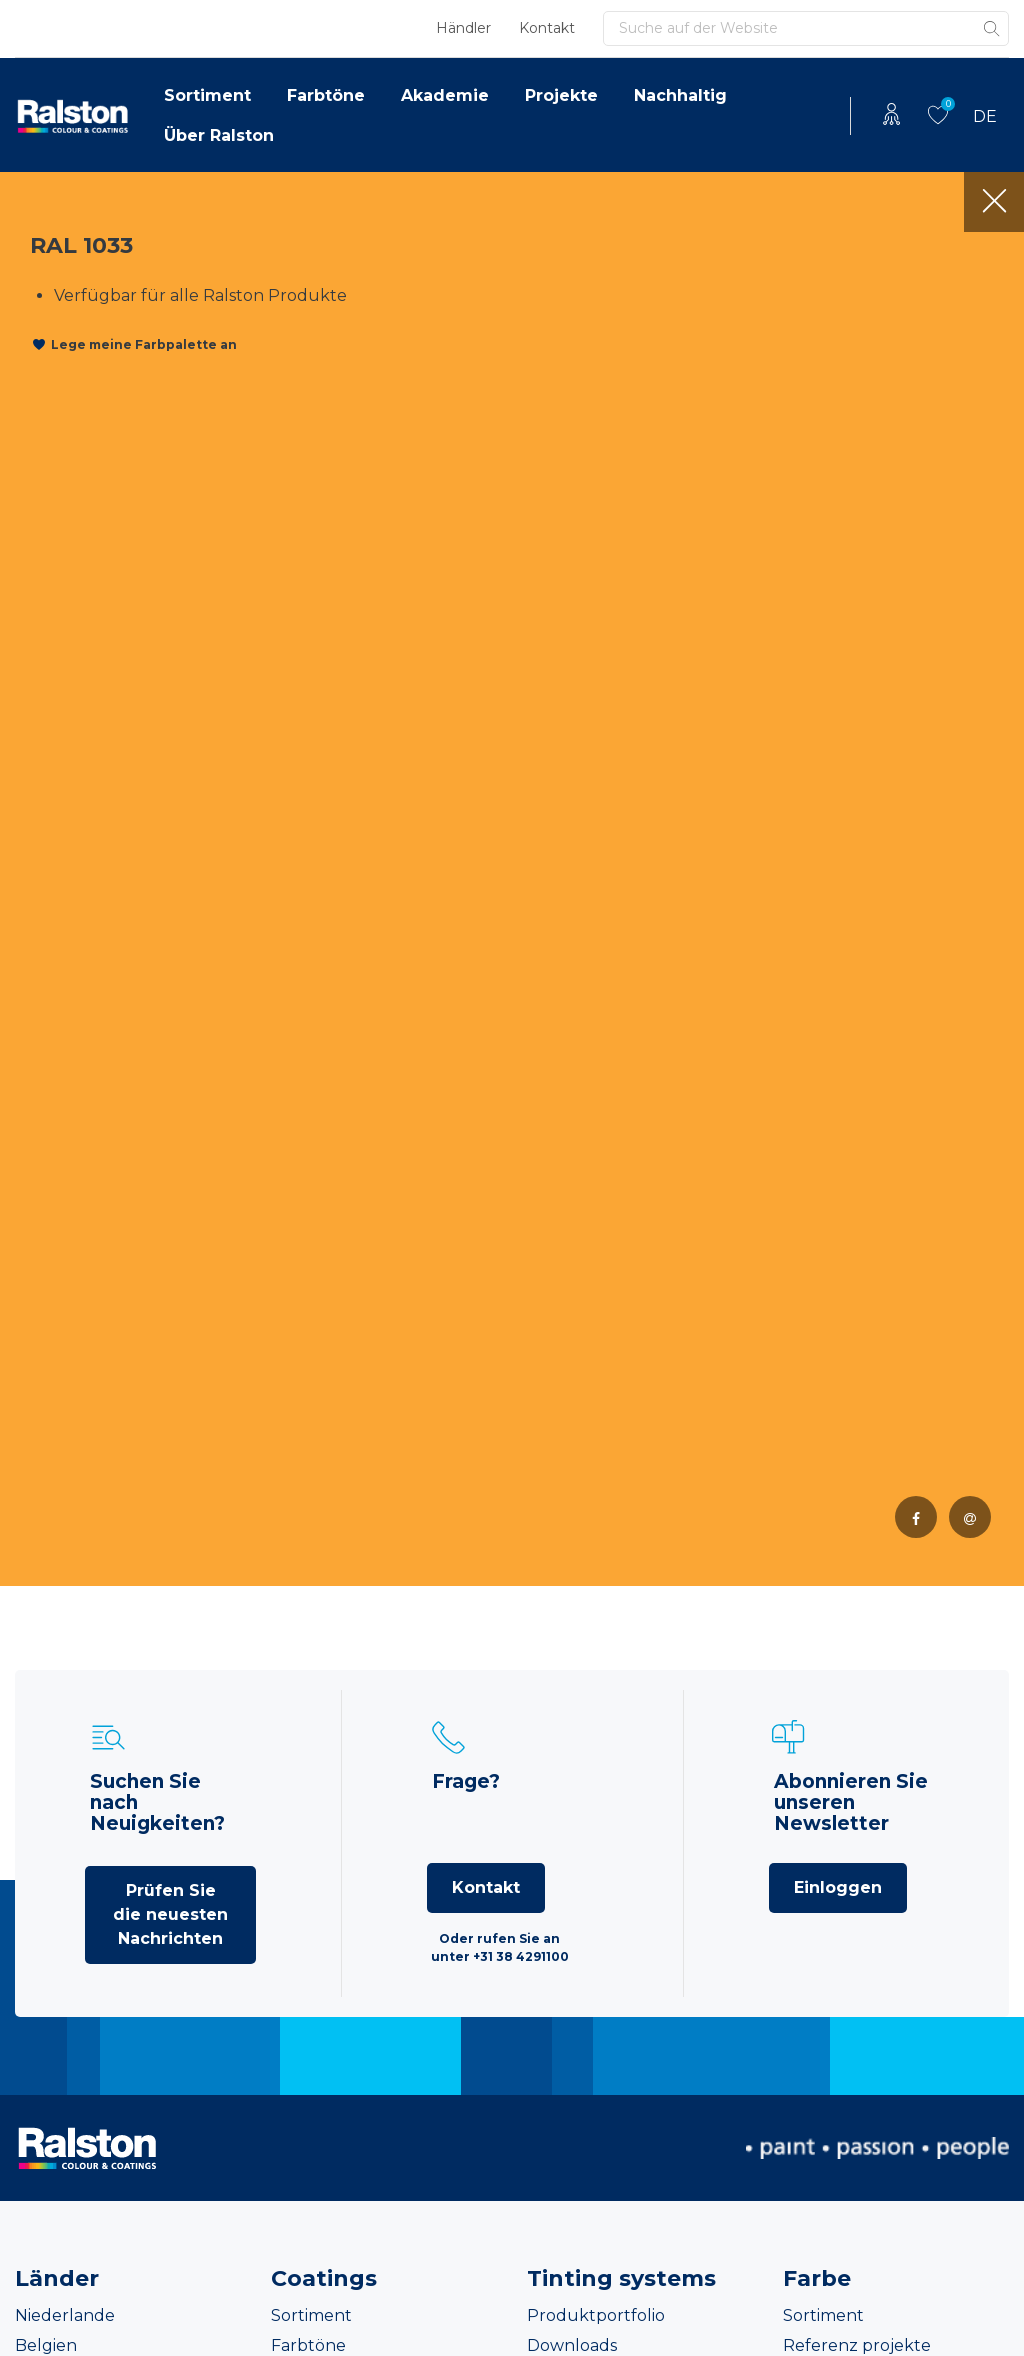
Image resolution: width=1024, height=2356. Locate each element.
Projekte (561, 95)
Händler (463, 28)
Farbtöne (326, 95)
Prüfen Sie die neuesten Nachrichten (170, 1914)
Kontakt (547, 28)
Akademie (445, 95)
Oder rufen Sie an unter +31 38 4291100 (500, 1947)
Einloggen (838, 1887)
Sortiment (207, 95)
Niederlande (65, 2315)
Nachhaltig (680, 95)
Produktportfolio (596, 2315)
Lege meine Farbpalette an (144, 344)
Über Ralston (219, 135)
